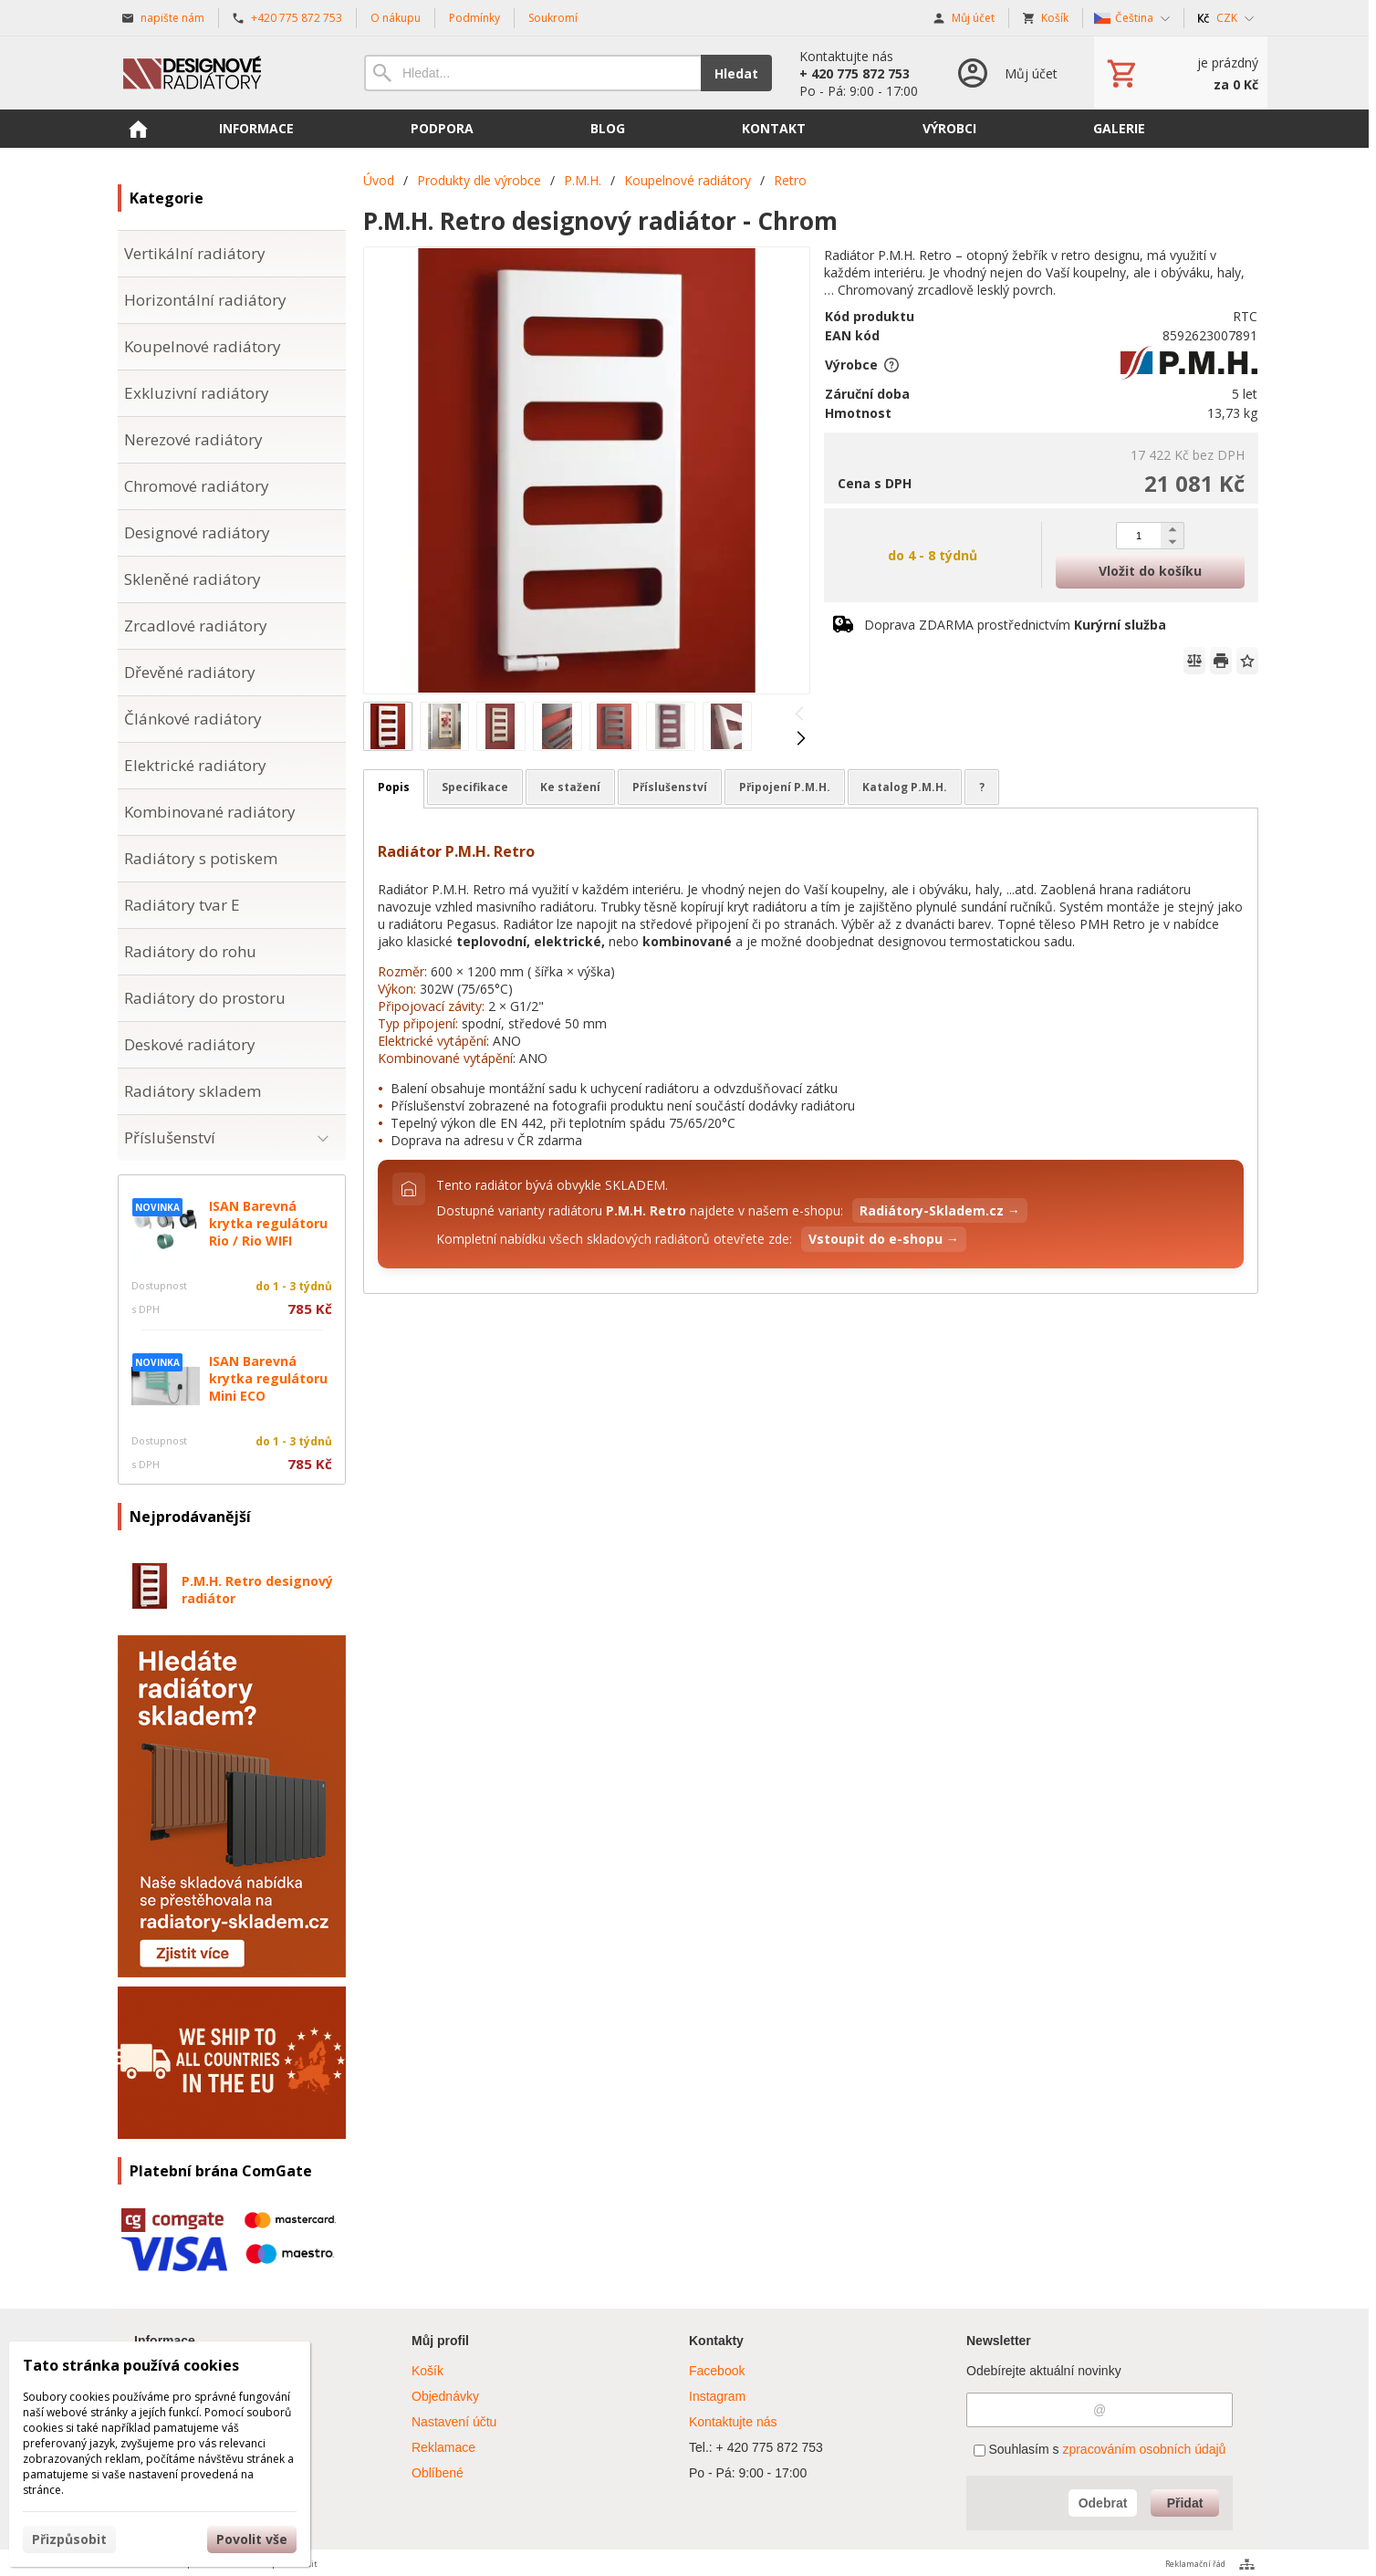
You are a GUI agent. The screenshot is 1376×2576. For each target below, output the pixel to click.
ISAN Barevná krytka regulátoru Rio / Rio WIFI (268, 1223)
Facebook (717, 2370)
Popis (394, 787)
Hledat (736, 73)
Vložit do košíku (1150, 570)
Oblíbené (438, 2473)
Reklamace (443, 2447)
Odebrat (1103, 2503)
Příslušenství (669, 787)
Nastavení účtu (454, 2421)
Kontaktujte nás (733, 2421)
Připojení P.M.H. (784, 787)
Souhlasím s (1100, 2449)
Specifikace (475, 787)
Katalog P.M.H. (904, 787)
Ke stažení (570, 787)
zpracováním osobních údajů (1143, 2449)
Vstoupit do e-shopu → (883, 1238)
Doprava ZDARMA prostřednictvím (1015, 624)
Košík (427, 2370)
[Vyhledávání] (532, 73)
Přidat (1185, 2503)
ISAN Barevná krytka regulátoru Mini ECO (268, 1378)
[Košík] (1180, 73)
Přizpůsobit (69, 2539)
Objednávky (445, 2396)
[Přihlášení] (1006, 73)
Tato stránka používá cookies (131, 2365)
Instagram (717, 2396)
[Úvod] (223, 73)
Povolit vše (251, 2539)
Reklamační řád (1195, 2564)
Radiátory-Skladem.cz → (940, 1210)
